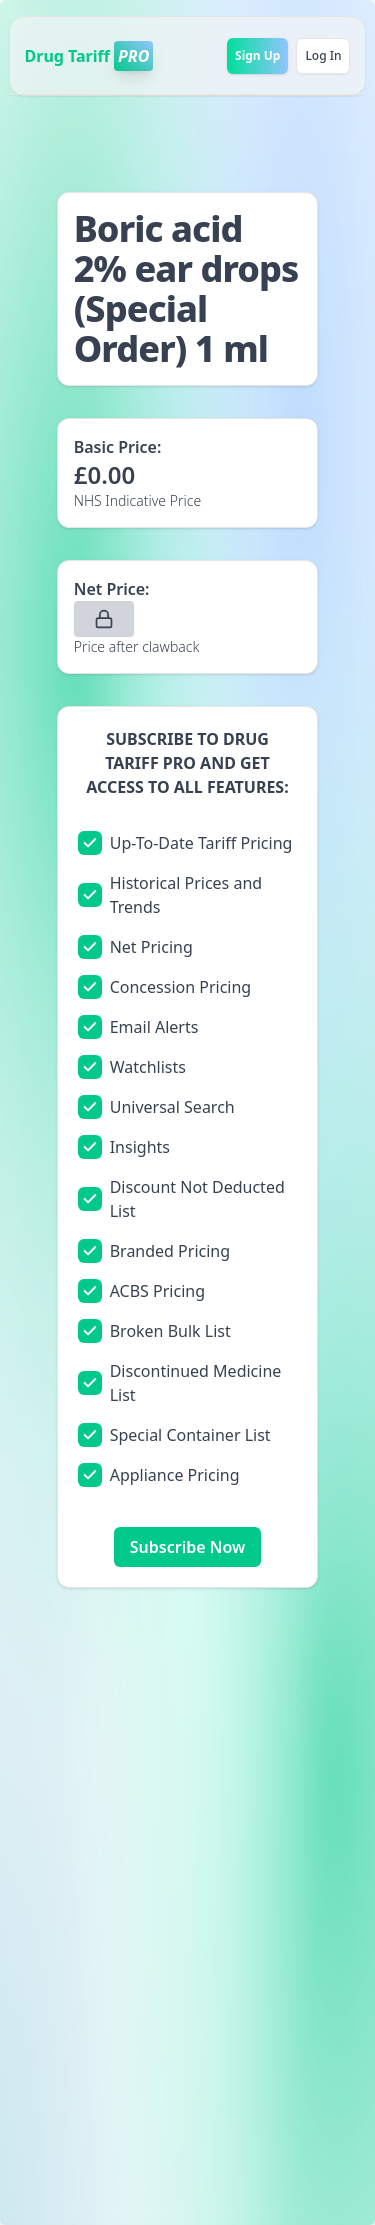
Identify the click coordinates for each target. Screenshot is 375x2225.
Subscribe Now (187, 1547)
